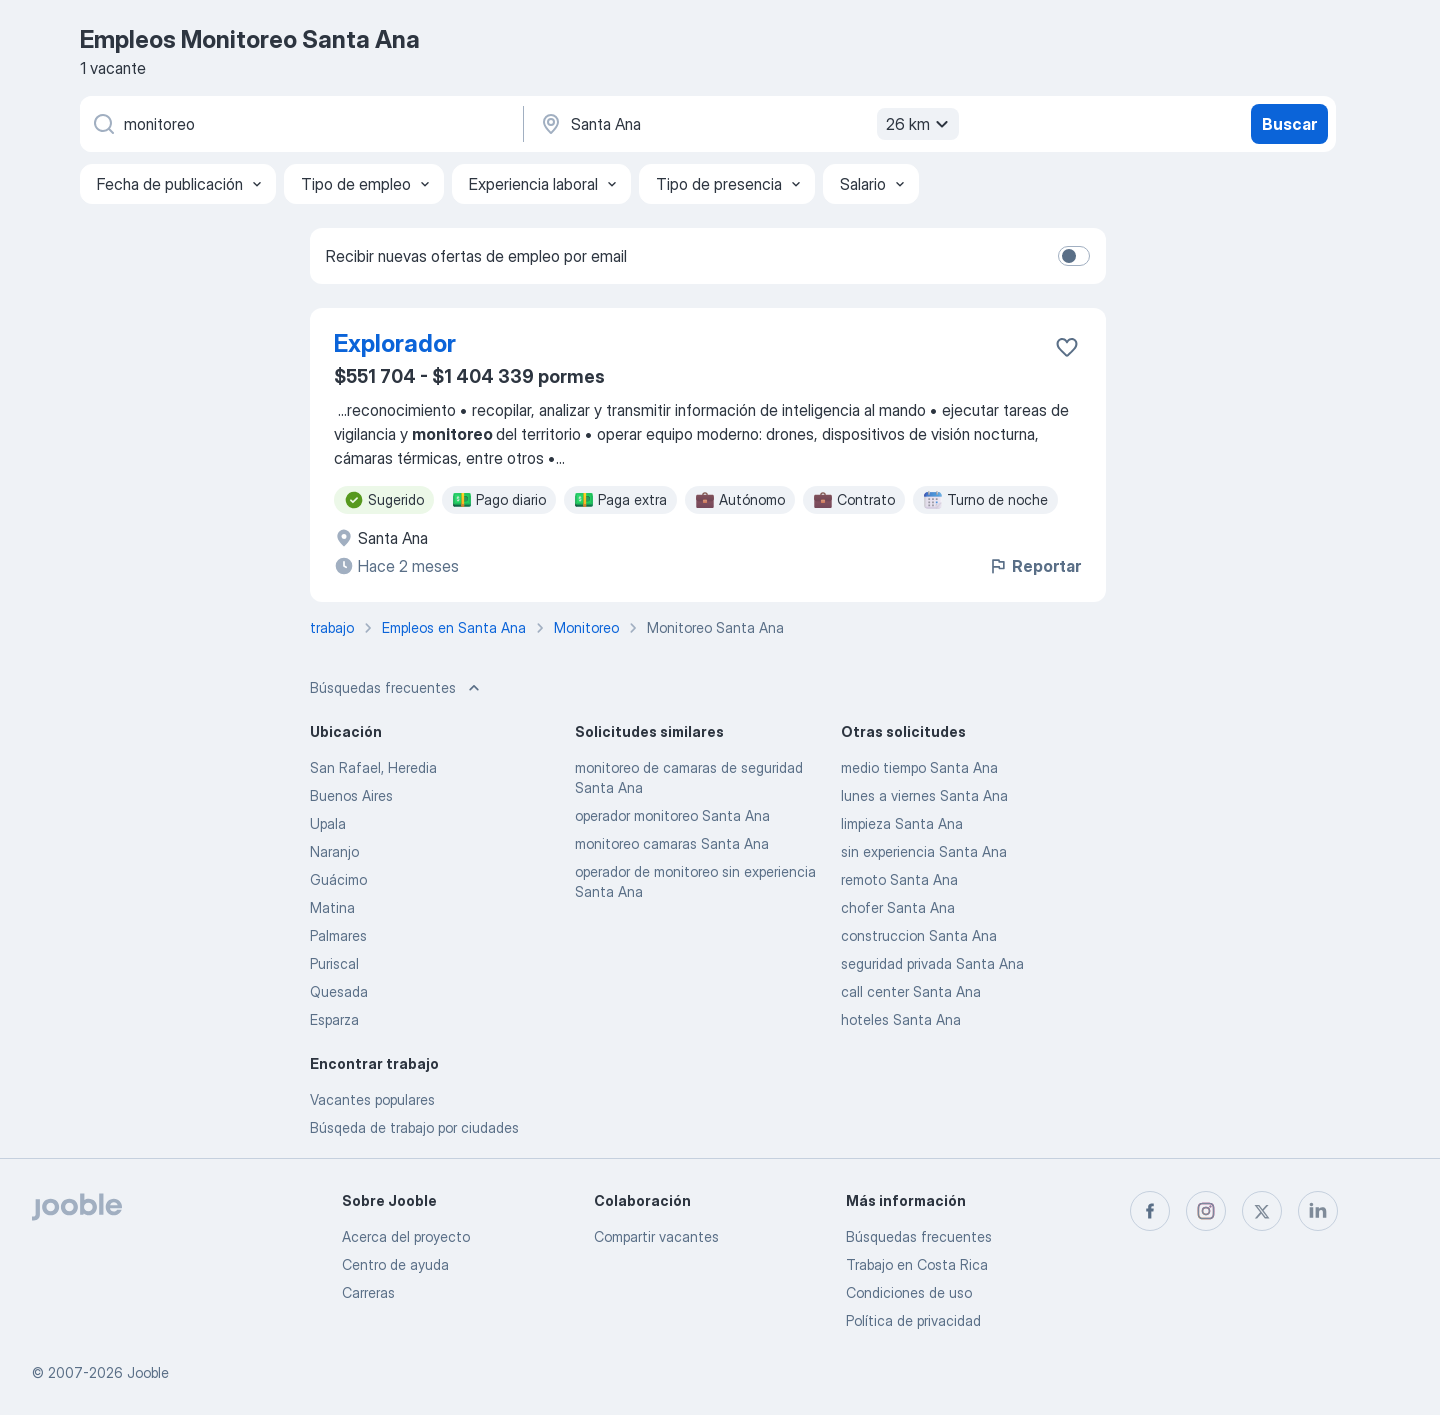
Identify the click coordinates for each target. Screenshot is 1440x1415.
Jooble (148, 1372)
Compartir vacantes (656, 1236)
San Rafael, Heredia (373, 767)
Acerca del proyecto (406, 1236)
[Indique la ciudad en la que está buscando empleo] (747, 124)
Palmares (338, 935)
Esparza (334, 1019)
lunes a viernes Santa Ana (924, 795)
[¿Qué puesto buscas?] (300, 124)
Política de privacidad (913, 1320)
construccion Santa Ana (919, 935)
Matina (332, 907)
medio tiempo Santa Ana (919, 767)
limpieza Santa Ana (902, 823)
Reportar (1034, 566)
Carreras (368, 1292)
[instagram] (1206, 1211)
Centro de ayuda (395, 1264)
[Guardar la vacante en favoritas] (1067, 347)
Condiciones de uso (909, 1292)
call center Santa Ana (911, 991)
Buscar (1289, 124)
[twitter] (1262, 1211)
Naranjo (334, 851)
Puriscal (334, 963)
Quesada (339, 991)
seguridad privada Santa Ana (932, 963)
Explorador (395, 343)
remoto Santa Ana (899, 879)
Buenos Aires (351, 795)
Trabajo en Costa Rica (917, 1264)
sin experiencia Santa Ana (924, 851)
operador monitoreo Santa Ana (672, 815)
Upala (328, 823)
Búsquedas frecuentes (919, 1236)
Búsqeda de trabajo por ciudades (414, 1127)
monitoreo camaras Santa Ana (672, 843)
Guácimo (338, 879)
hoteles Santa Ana (901, 1019)
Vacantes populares (372, 1099)
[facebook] (1150, 1211)
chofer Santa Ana (898, 907)
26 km (920, 124)
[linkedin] (1318, 1211)
